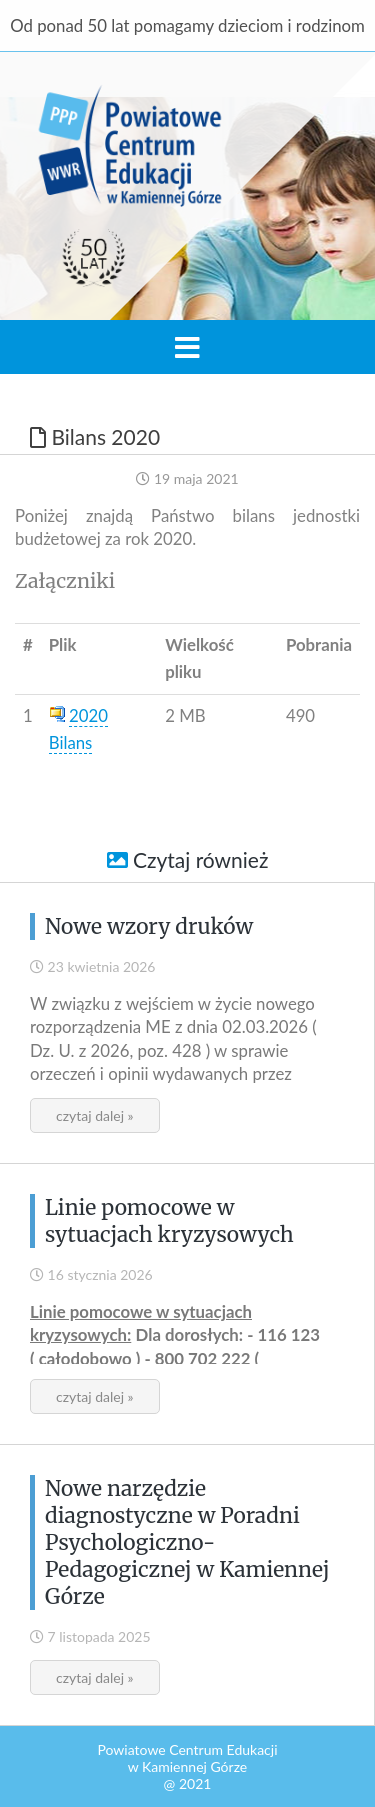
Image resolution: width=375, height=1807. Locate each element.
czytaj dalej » (95, 1115)
